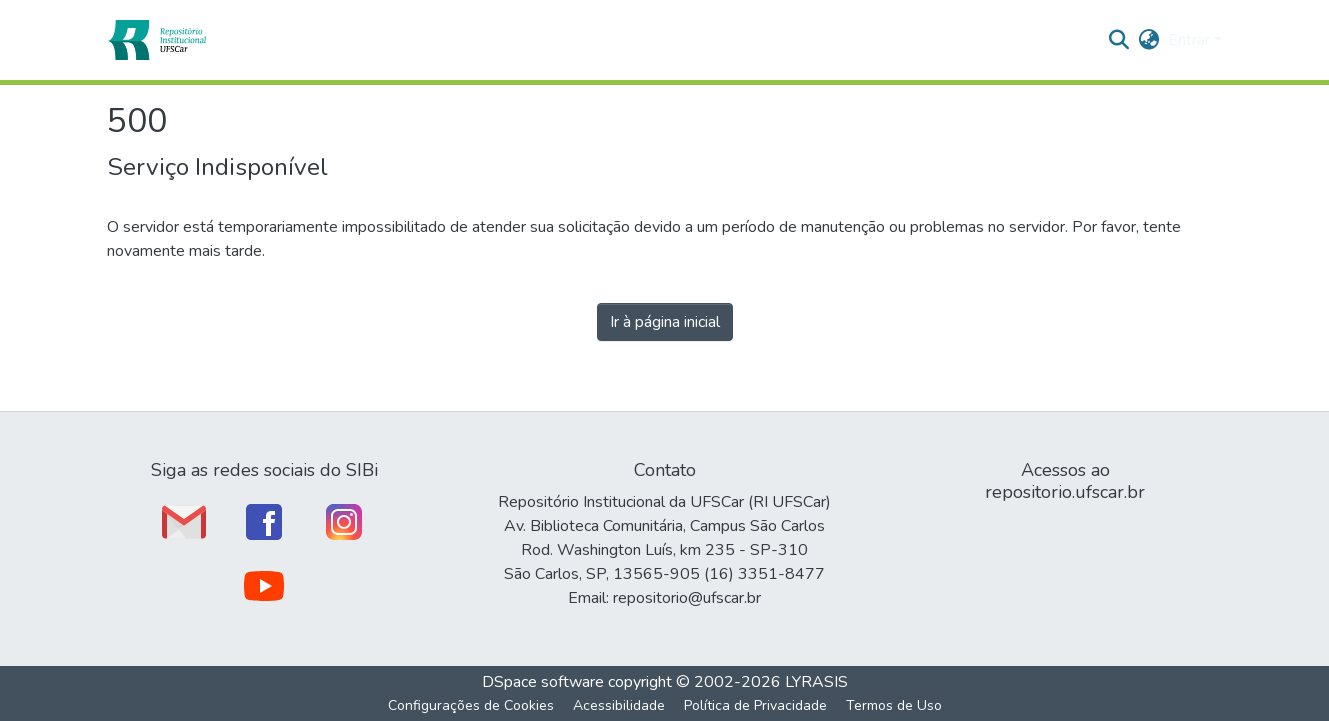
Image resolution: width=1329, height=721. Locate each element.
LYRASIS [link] (816, 682)
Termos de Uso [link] (894, 705)
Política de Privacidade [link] (755, 705)
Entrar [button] (1191, 40)
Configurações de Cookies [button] (471, 705)
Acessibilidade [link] (619, 705)
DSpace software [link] (543, 682)
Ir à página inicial (665, 322)
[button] (156, 40)
